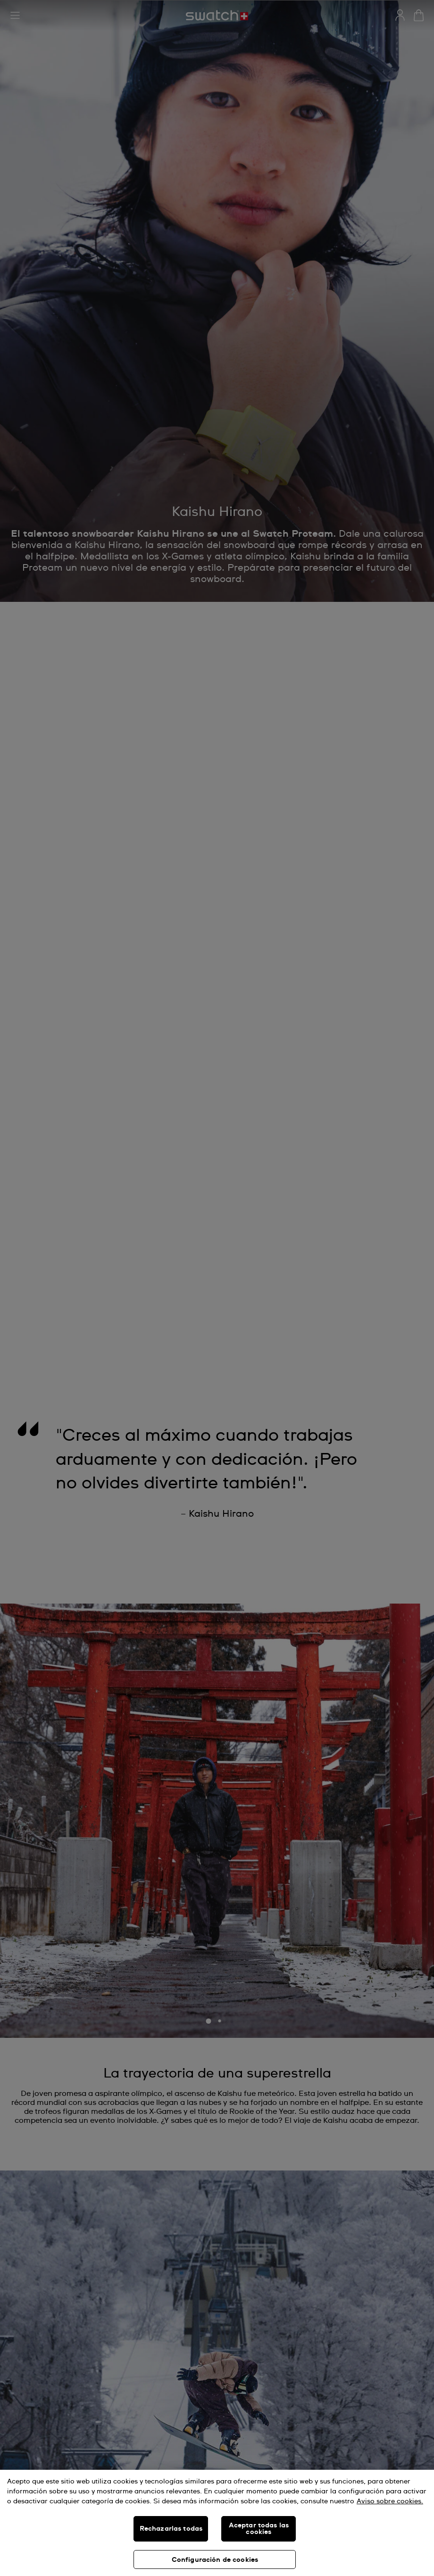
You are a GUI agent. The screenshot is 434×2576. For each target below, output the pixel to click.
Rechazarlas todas (171, 2528)
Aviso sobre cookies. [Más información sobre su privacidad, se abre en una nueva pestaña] (390, 2501)
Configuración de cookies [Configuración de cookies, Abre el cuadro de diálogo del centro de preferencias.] (215, 2560)
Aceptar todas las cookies (259, 2528)
